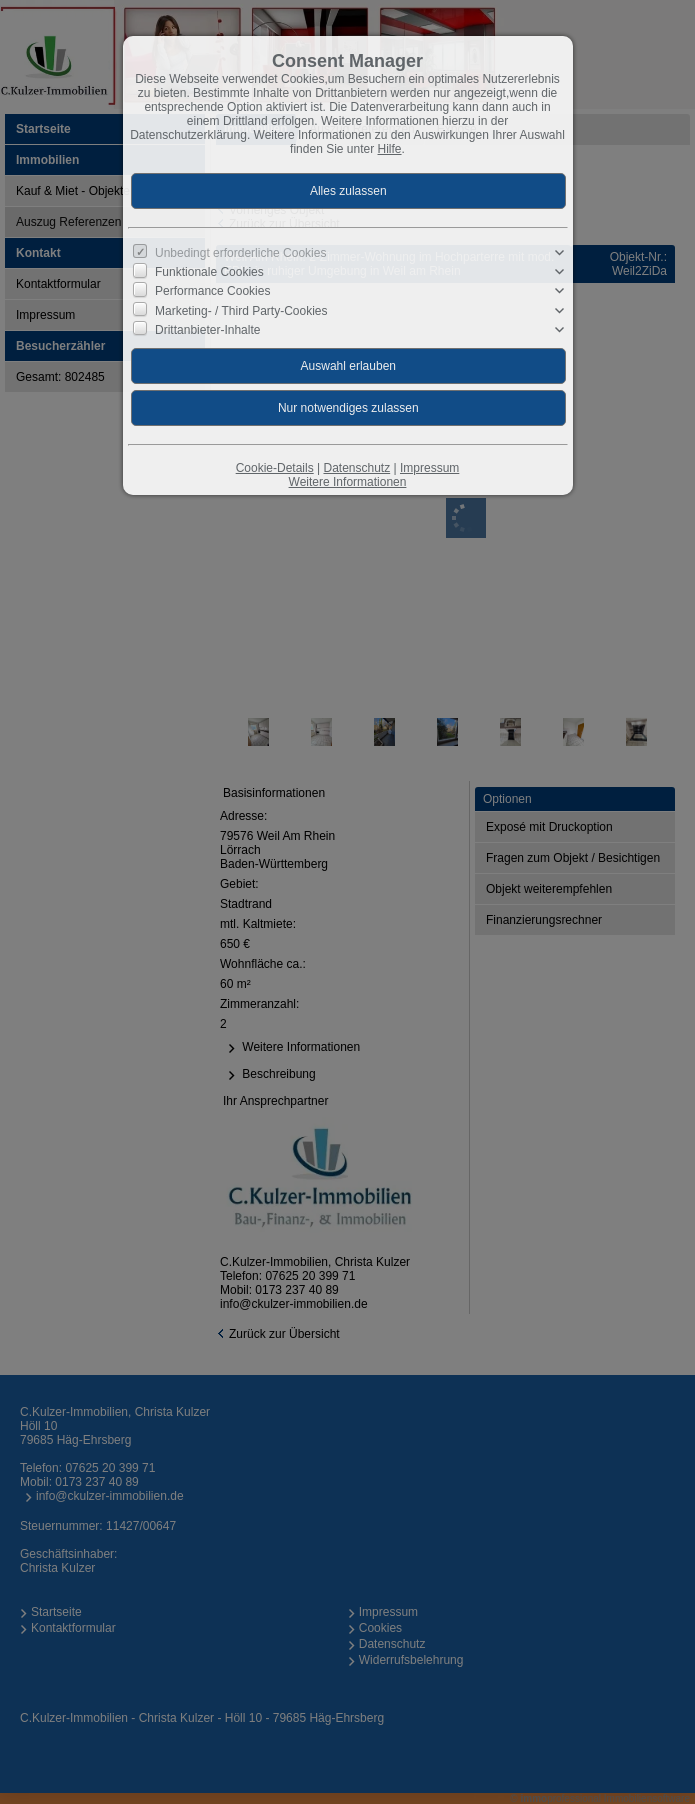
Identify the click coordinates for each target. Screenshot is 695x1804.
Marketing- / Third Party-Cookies (241, 310)
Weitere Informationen (348, 482)
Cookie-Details (275, 468)
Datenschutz (356, 468)
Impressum (429, 468)
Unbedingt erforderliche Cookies (240, 253)
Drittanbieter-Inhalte (207, 330)
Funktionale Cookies (209, 272)
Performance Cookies (212, 291)
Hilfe (390, 149)
